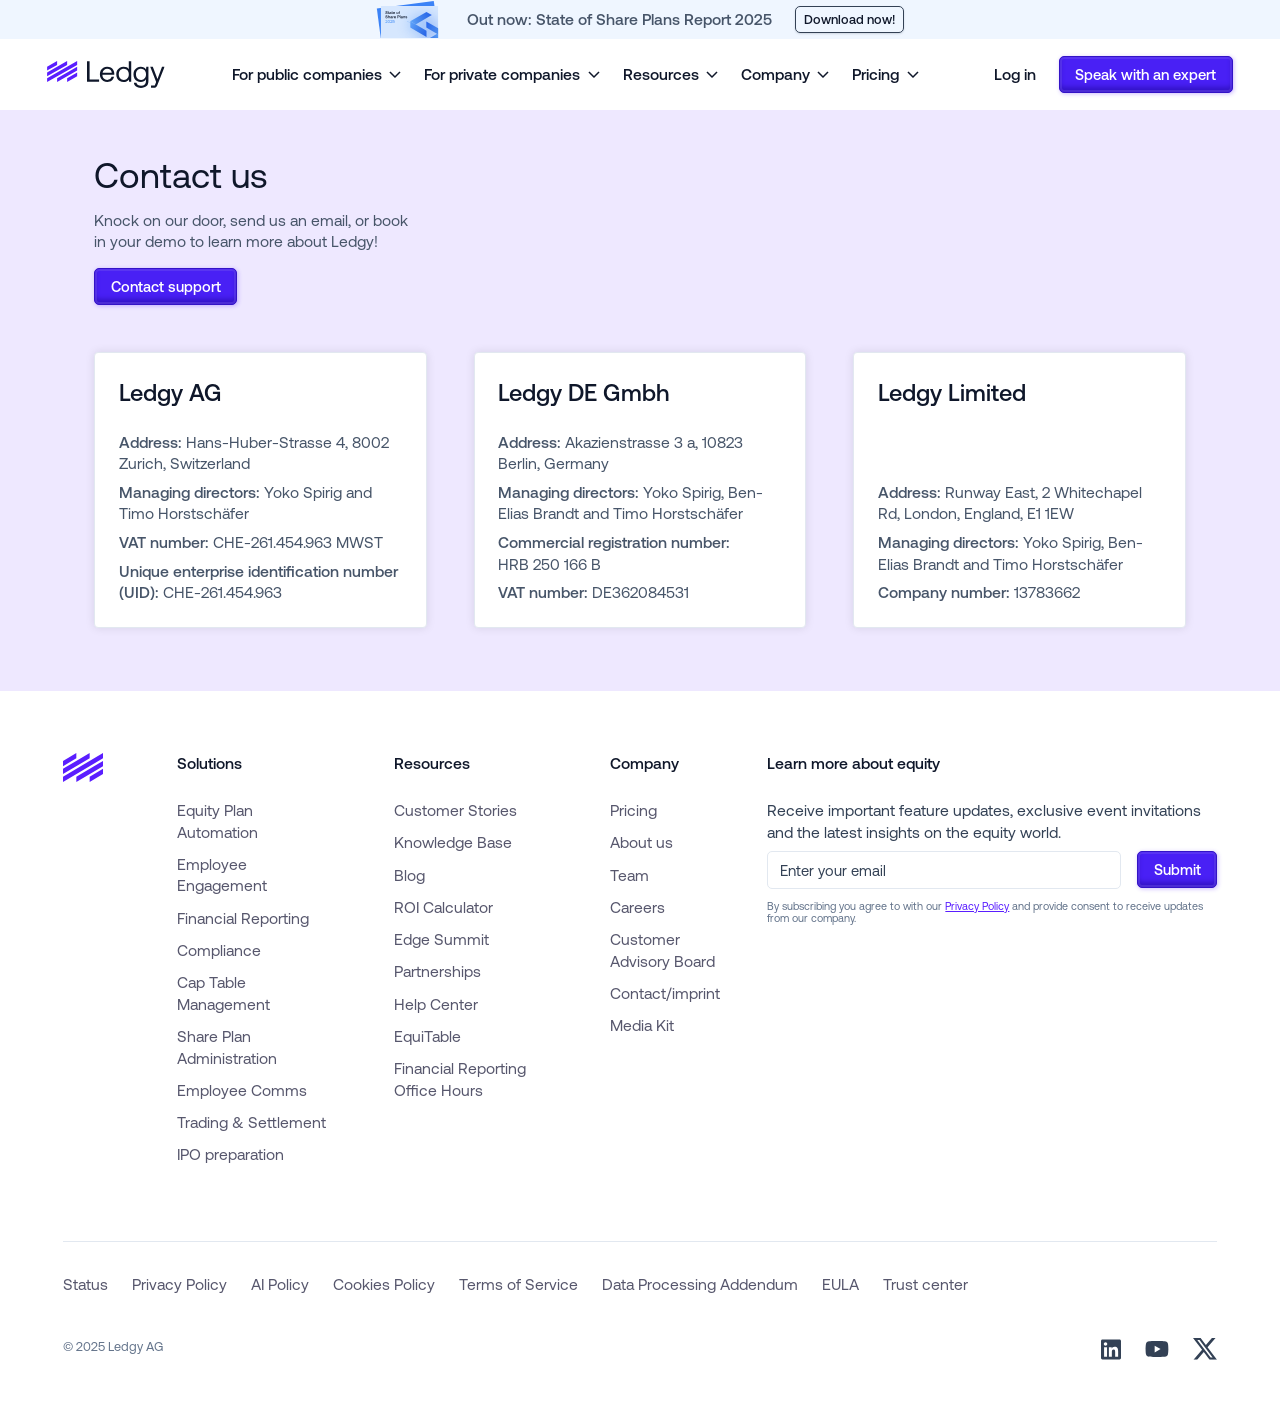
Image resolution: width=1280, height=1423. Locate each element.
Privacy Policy (977, 906)
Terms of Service (518, 1284)
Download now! (849, 19)
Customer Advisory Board (662, 950)
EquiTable (427, 1036)
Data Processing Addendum (700, 1284)
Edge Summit (441, 939)
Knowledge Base (453, 842)
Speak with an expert (1145, 74)
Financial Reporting (243, 918)
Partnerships (437, 971)
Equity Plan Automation (217, 821)
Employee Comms (242, 1090)
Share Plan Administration (227, 1047)
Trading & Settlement (251, 1122)
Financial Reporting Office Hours (460, 1079)
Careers (637, 907)
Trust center (925, 1284)
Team (629, 875)
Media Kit (642, 1025)
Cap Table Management (223, 993)
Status (85, 1284)
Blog (409, 875)
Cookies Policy (384, 1284)
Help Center (436, 1004)
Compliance (219, 950)
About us (641, 842)
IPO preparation (230, 1154)
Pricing (633, 810)
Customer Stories (455, 810)
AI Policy (280, 1284)
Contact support (166, 286)
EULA (840, 1284)
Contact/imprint (665, 993)
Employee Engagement (222, 875)
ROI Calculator (443, 907)
